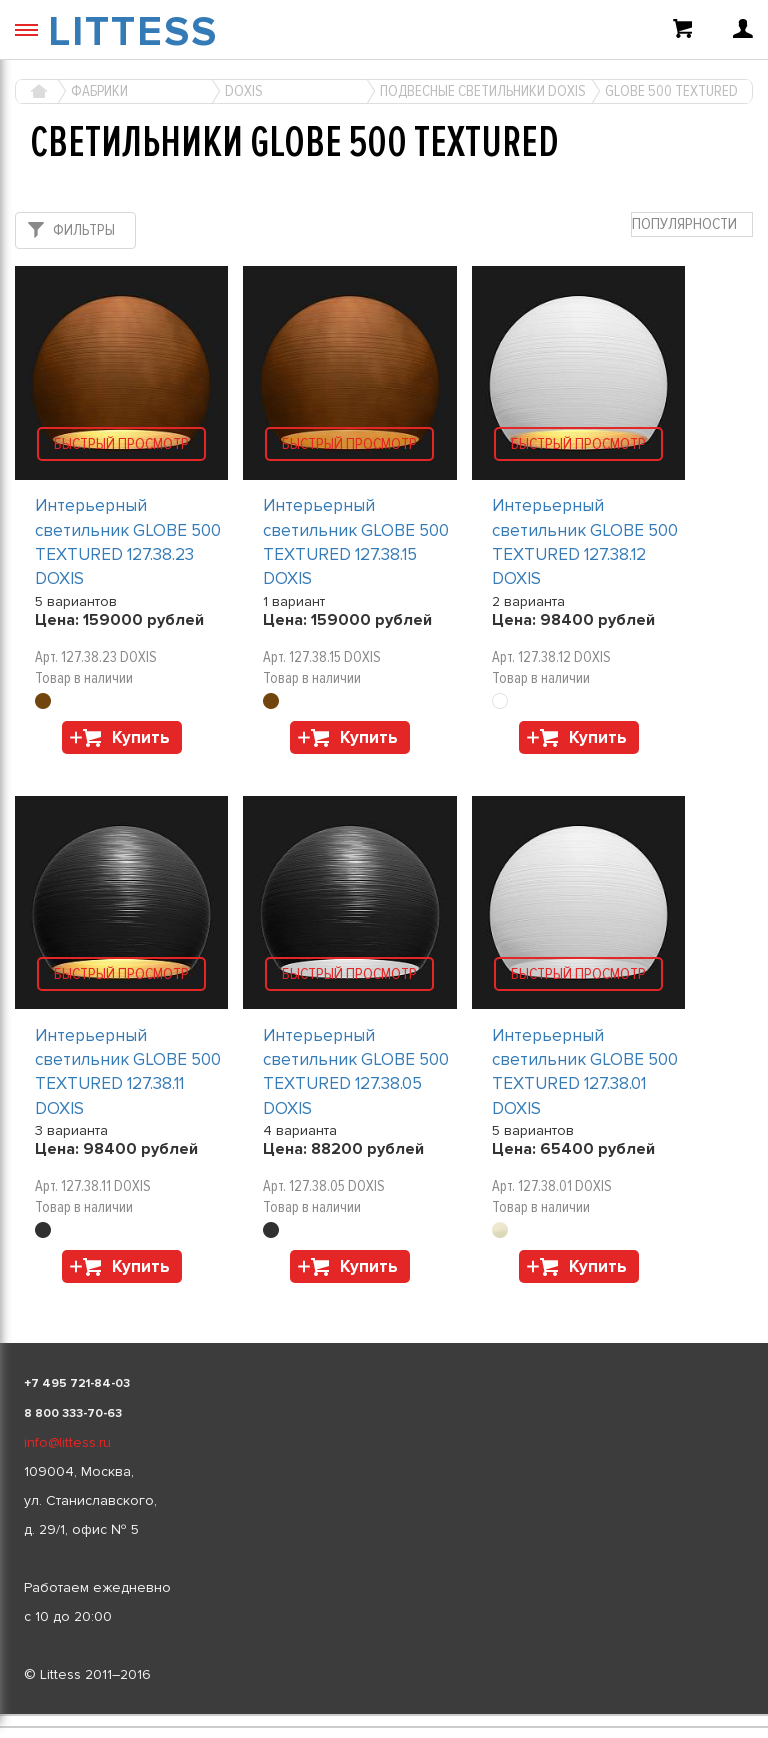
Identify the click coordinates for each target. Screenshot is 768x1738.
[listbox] (384, 1715)
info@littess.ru (67, 1442)
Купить (141, 737)
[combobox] (692, 224)
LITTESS (133, 32)
